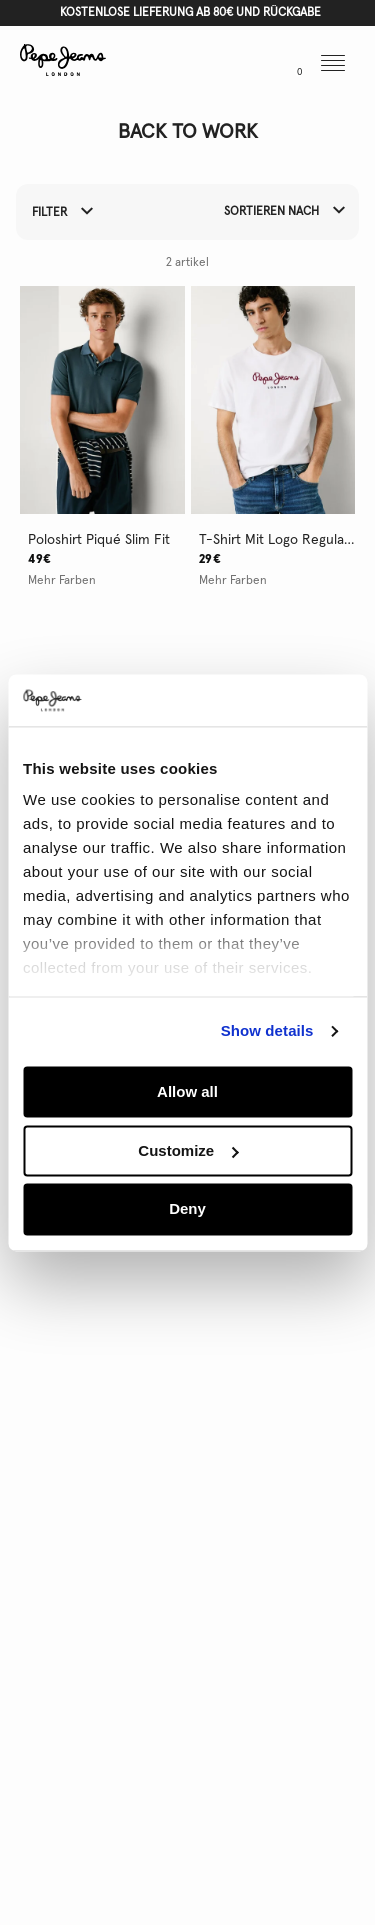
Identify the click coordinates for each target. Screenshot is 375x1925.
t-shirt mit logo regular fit (277, 540)
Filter (62, 213)
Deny (187, 1209)
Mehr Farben (62, 581)
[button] (214, 65)
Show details (267, 1031)
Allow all (187, 1091)
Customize (188, 1150)
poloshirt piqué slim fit (99, 540)
